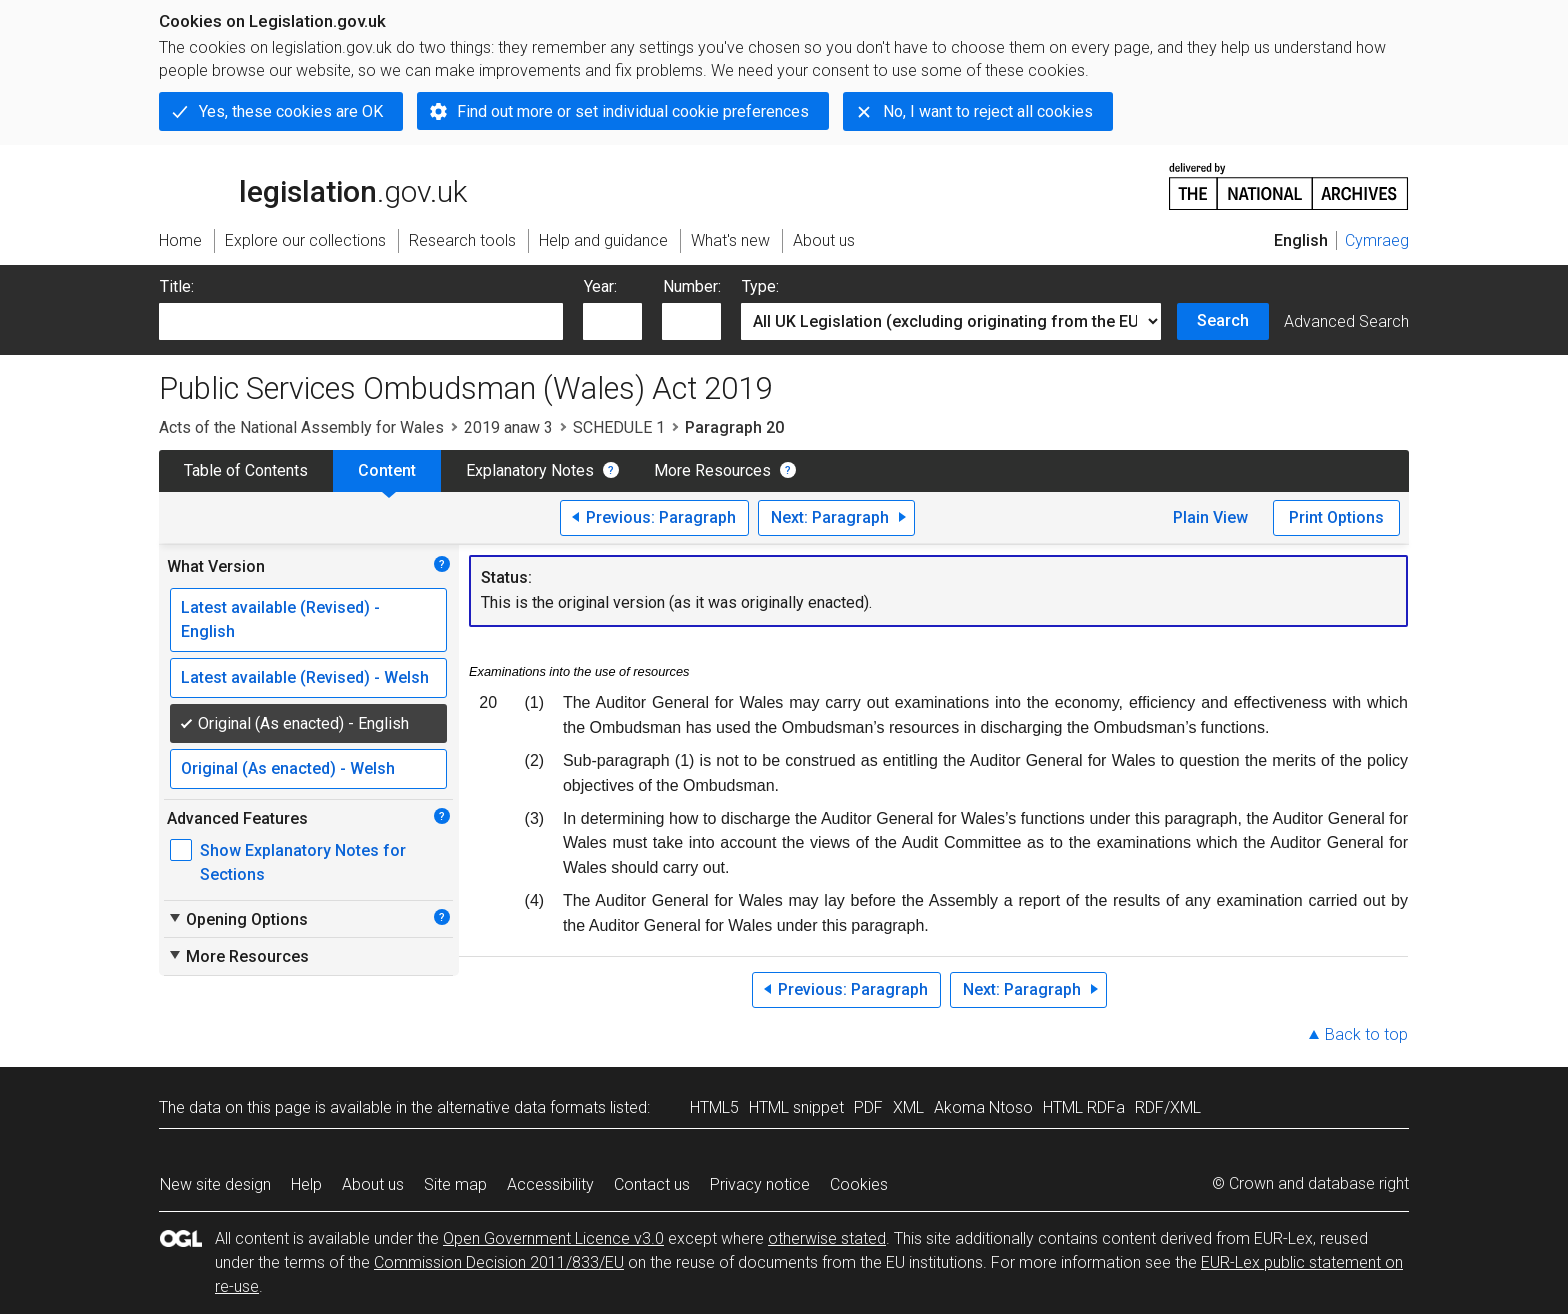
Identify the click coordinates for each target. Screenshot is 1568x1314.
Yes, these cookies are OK (291, 111)
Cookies (859, 1184)
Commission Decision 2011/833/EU (499, 1262)
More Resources (712, 470)
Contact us (652, 1184)
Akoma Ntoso (983, 1107)
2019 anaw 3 (508, 427)
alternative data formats (521, 1107)
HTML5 (714, 1107)
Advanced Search (1346, 321)
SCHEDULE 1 (619, 427)
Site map (455, 1184)
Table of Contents (246, 470)
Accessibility (550, 1184)
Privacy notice (760, 1184)
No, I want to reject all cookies (988, 111)
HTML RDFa (1084, 1107)
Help (306, 1184)
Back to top (1366, 1034)
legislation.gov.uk (313, 185)
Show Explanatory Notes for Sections (303, 862)
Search (1223, 320)
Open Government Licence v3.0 (553, 1238)
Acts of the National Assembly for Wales (301, 427)
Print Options (1336, 517)
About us (373, 1184)
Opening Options (237, 919)
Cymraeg (1377, 240)
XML (908, 1107)
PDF (868, 1107)
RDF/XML (1168, 1107)
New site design (215, 1184)
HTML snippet (796, 1107)
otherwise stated (827, 1238)
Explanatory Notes (530, 470)
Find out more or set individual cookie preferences (633, 111)
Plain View (1210, 517)
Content (387, 470)
